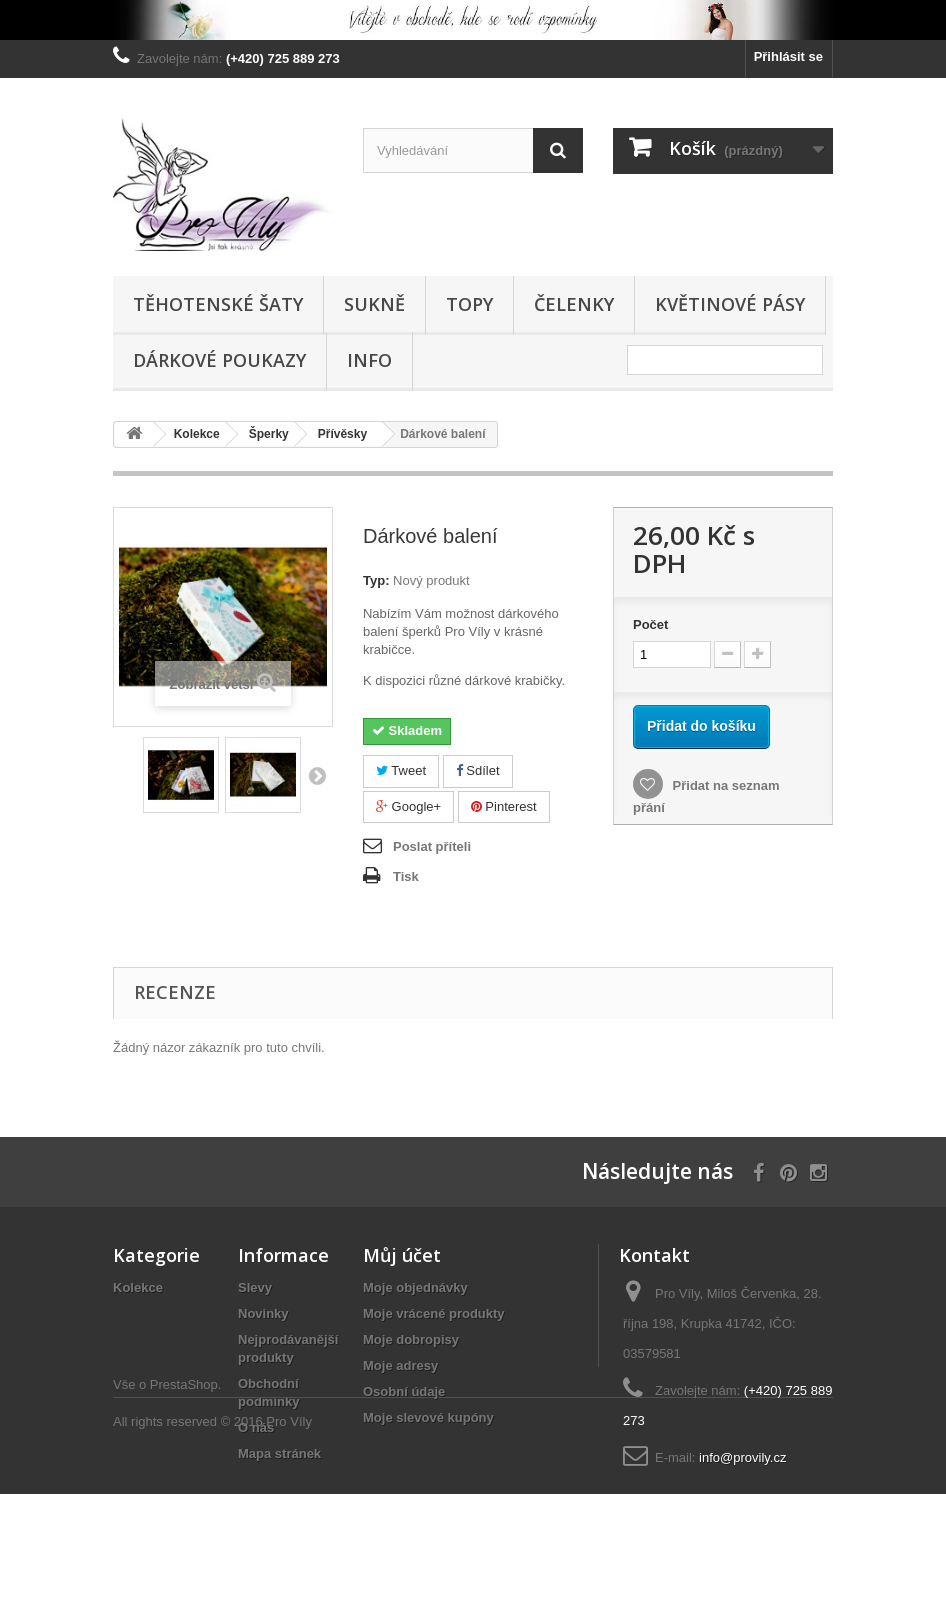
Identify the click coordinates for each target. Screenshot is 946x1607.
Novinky (263, 1313)
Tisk (406, 876)
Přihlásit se (788, 56)
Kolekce (138, 1287)
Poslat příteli (432, 846)
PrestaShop (184, 1497)
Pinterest (504, 806)
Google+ (408, 806)
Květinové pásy (730, 304)
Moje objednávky (415, 1287)
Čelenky (574, 304)
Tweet (401, 770)
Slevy (255, 1287)
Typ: (376, 580)
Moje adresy (400, 1365)
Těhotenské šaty (218, 304)
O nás (256, 1427)
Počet (650, 624)
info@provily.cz (742, 1457)
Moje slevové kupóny (428, 1417)
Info (369, 360)
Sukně (374, 304)
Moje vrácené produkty (434, 1313)
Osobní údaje (404, 1391)
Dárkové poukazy (219, 360)
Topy (469, 304)
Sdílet (478, 770)
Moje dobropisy (411, 1339)
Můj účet (402, 1255)
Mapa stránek (279, 1453)
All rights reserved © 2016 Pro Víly (212, 1534)
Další (317, 775)
